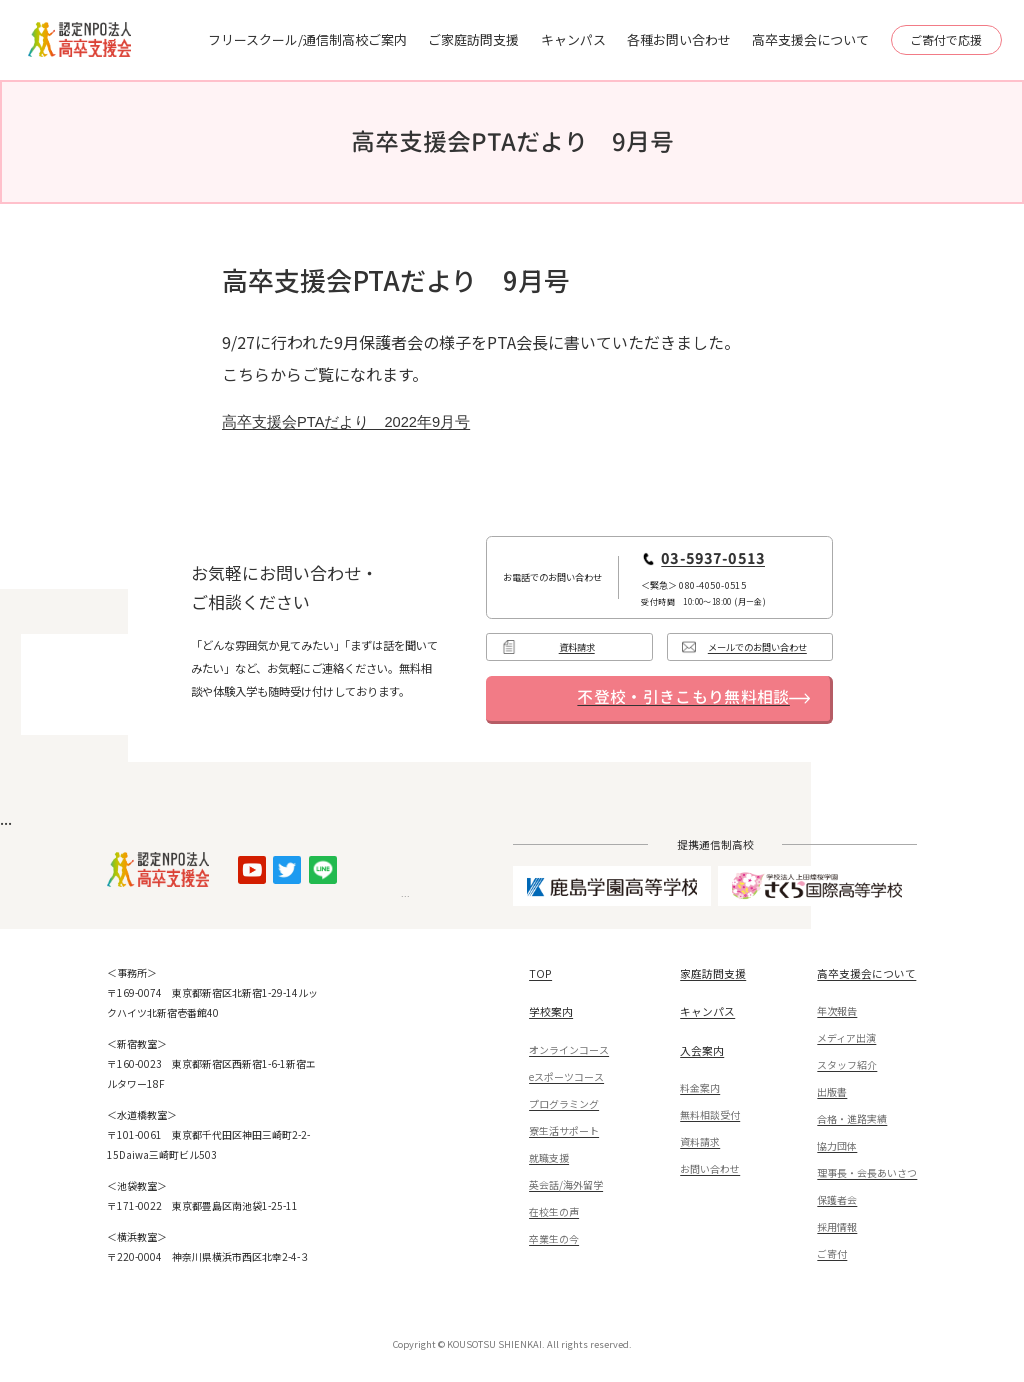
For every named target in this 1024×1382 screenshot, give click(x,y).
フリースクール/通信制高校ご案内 (307, 39)
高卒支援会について (810, 39)
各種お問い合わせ (679, 39)
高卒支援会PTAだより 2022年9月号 (346, 422)
